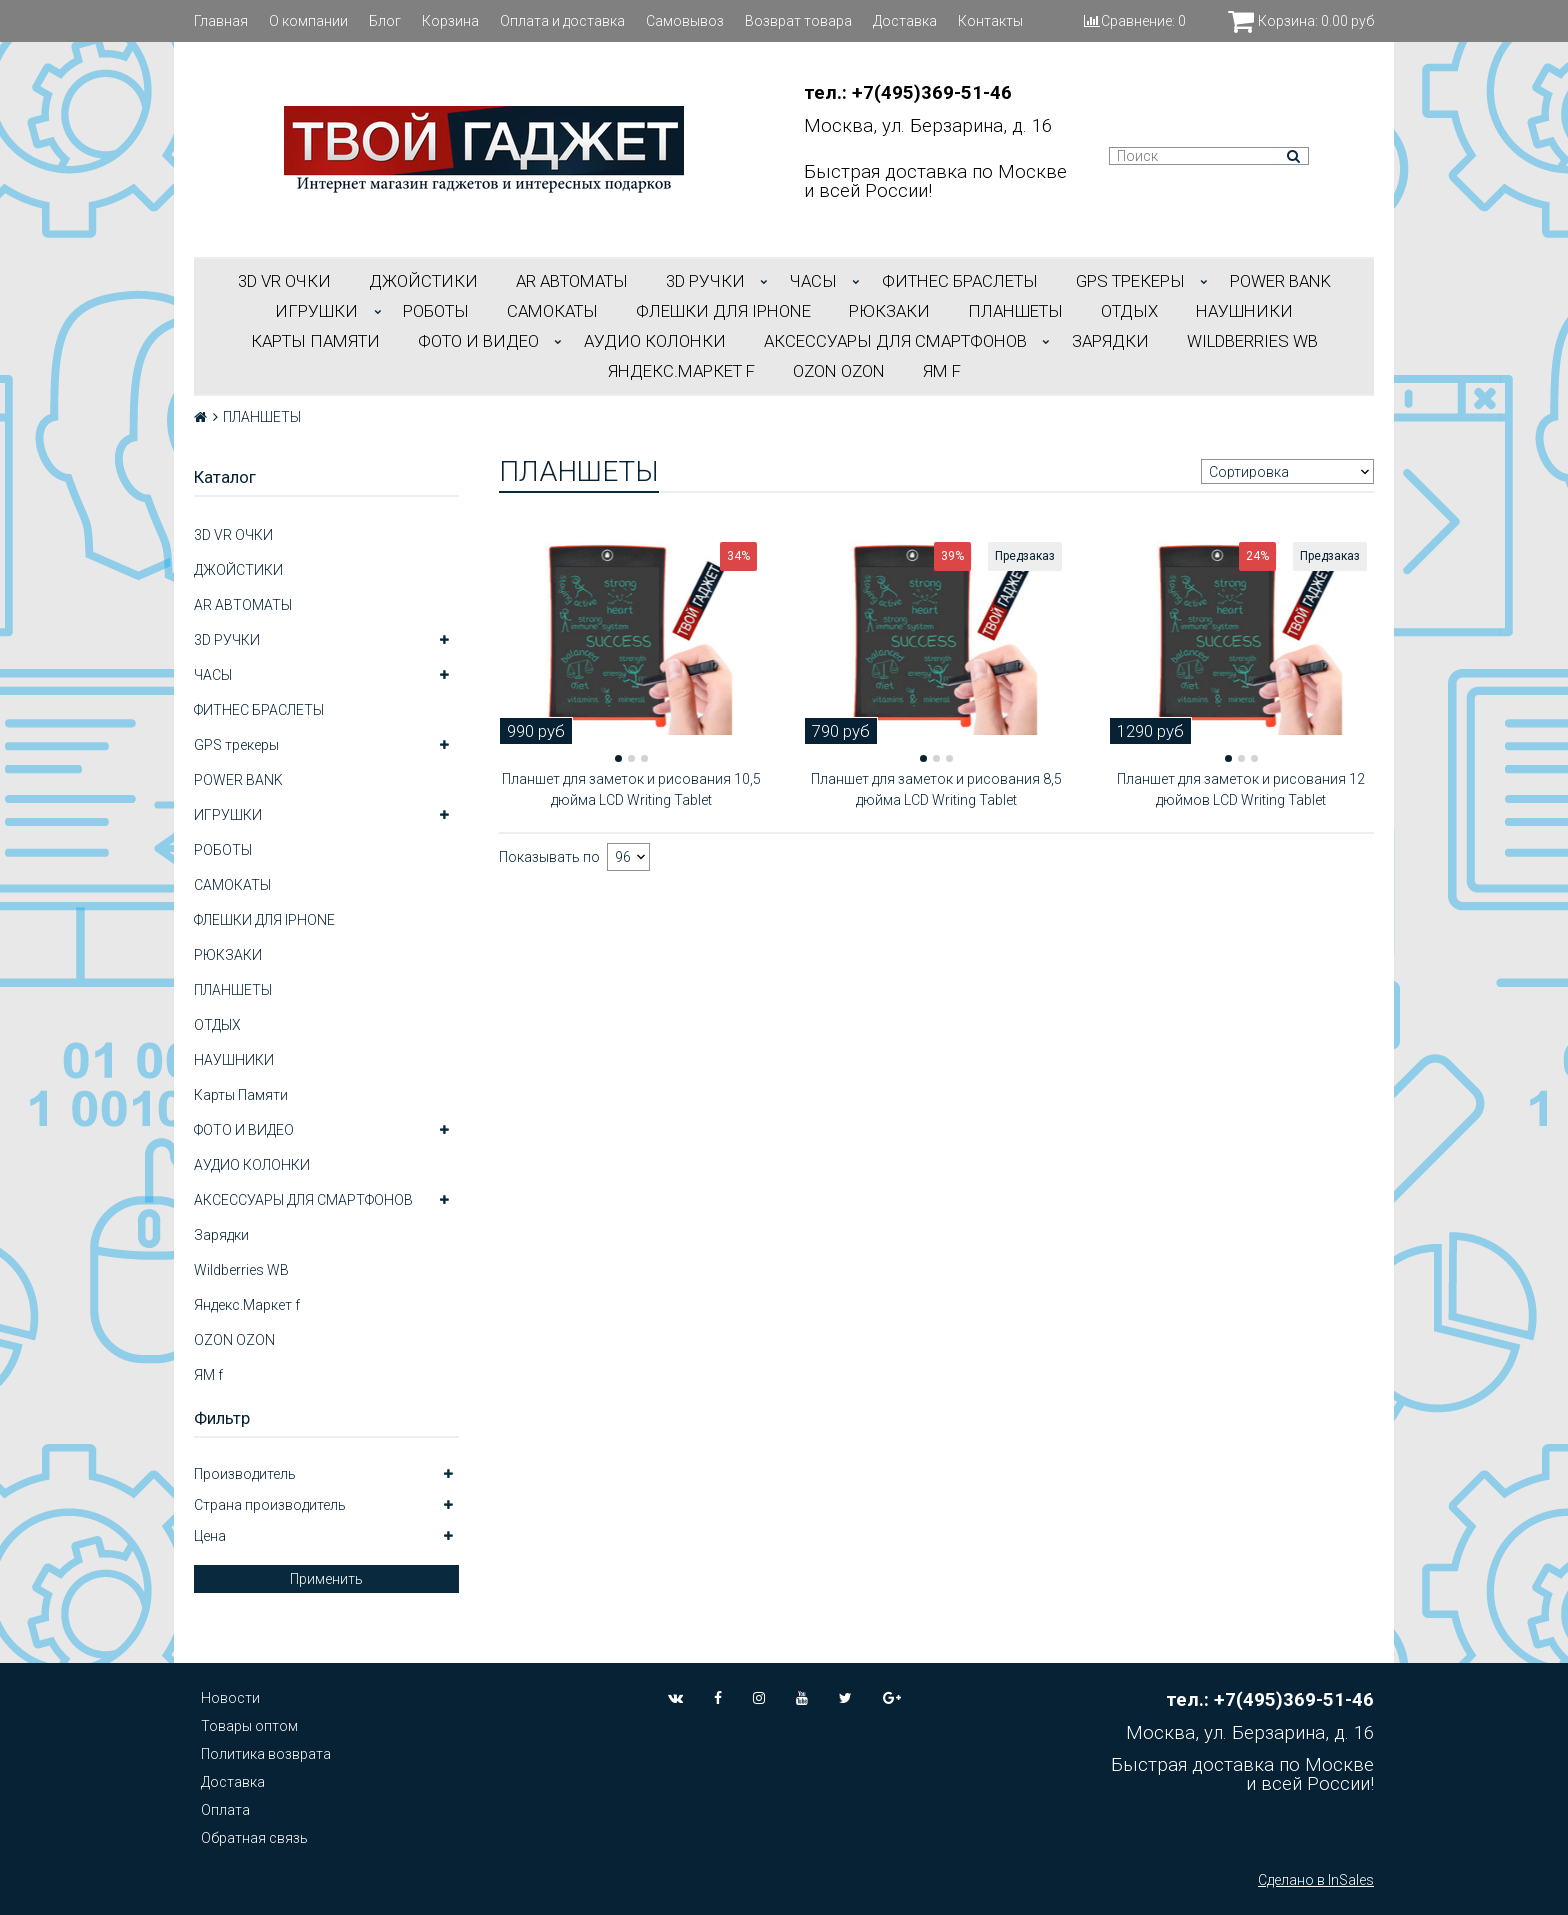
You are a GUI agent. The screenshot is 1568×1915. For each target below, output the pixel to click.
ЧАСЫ (813, 281)
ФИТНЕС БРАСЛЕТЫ (960, 281)
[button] (618, 758)
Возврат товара (798, 21)
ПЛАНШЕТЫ (1015, 311)
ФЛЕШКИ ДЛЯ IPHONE (723, 311)
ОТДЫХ (1129, 311)
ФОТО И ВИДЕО (478, 341)
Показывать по (549, 857)
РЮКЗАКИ (889, 311)
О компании (308, 21)
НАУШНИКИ (1244, 311)
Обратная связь (254, 1838)
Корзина (450, 21)
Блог (385, 21)
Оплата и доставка (562, 21)
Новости (230, 1698)
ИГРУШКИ (316, 311)
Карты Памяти (315, 341)
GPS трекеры (1130, 281)
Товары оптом (249, 1726)
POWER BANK (1280, 281)
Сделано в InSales (1316, 1880)
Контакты (990, 21)
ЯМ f (942, 371)
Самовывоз (685, 21)
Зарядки (1110, 341)
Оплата (225, 1810)
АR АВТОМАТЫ (572, 281)
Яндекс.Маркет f (681, 371)
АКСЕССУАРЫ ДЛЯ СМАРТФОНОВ (895, 341)
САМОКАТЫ (552, 311)
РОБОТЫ (436, 311)
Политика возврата (266, 1754)
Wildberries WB (1252, 341)
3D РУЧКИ (705, 281)
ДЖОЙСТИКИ (423, 281)
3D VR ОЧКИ (284, 281)
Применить (326, 1579)
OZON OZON (839, 371)
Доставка (905, 21)
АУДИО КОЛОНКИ (655, 341)
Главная (221, 21)
